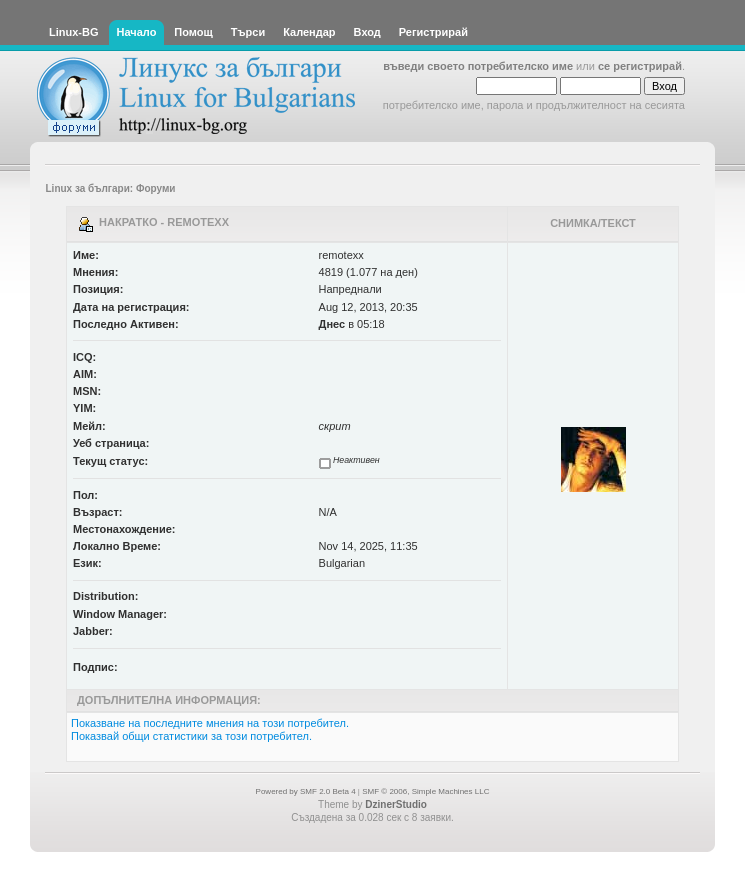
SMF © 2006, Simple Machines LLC (425, 791)
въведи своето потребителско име (478, 66)
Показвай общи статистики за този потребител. (191, 736)
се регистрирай (640, 66)
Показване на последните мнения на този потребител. (210, 723)
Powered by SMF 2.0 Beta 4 (306, 791)
